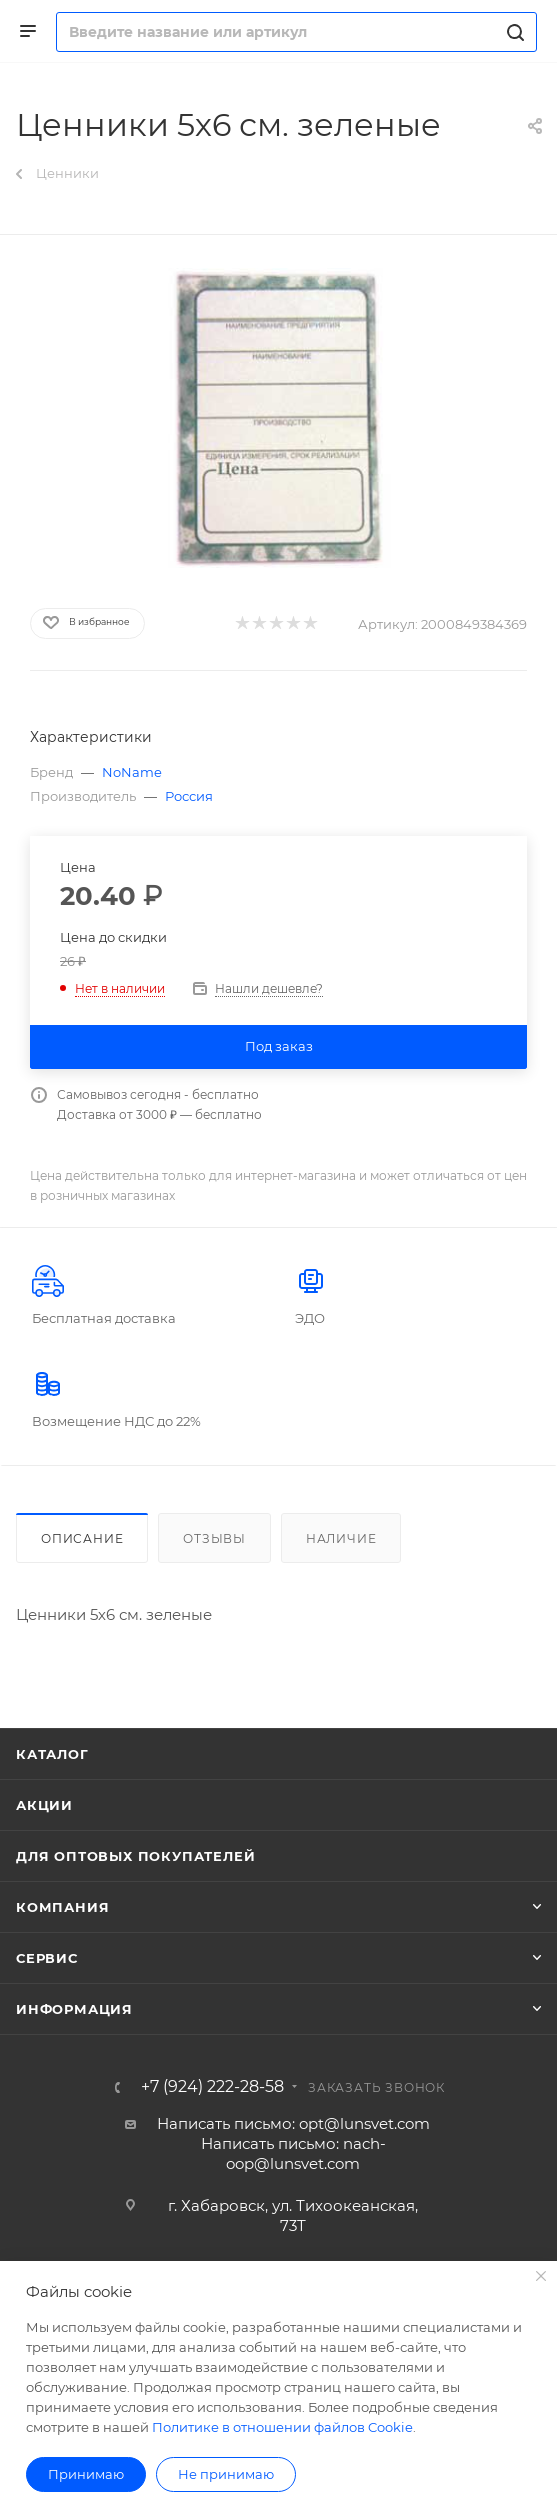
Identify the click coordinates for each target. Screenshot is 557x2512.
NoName (132, 772)
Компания (62, 1907)
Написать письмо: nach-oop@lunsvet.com (293, 2153)
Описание (82, 1538)
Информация (74, 2009)
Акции (44, 1805)
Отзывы (214, 1538)
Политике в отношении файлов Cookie (282, 2427)
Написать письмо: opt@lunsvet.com (293, 2123)
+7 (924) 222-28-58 (212, 2087)
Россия (189, 796)
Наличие (341, 1538)
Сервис (47, 1958)
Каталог (52, 1754)
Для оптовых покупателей (135, 1856)
